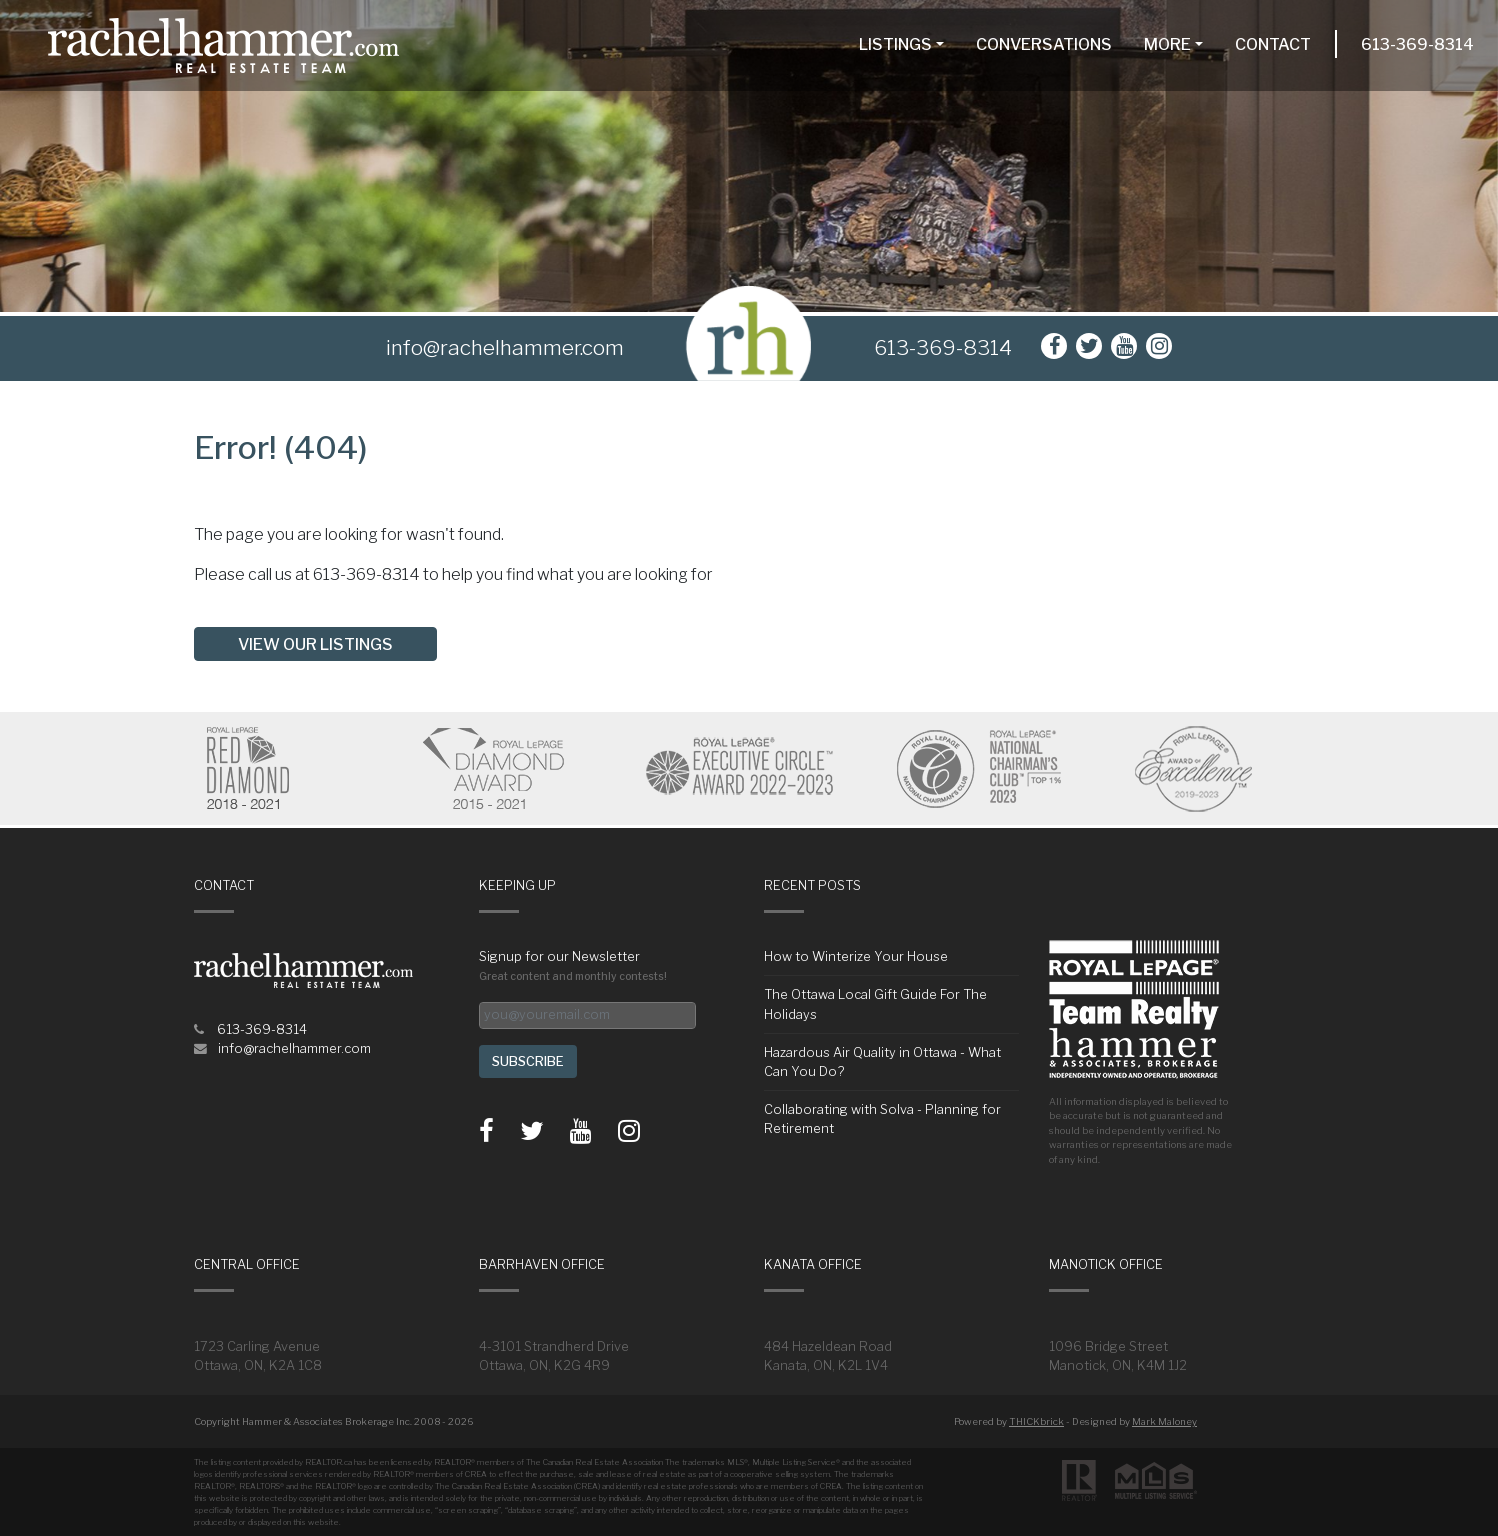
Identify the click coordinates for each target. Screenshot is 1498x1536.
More (1167, 44)
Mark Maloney (1164, 1421)
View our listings (315, 644)
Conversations (1044, 44)
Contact (1273, 44)
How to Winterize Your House (856, 956)
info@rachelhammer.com (294, 1048)
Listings (895, 44)
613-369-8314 (1417, 44)
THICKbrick (1036, 1421)
